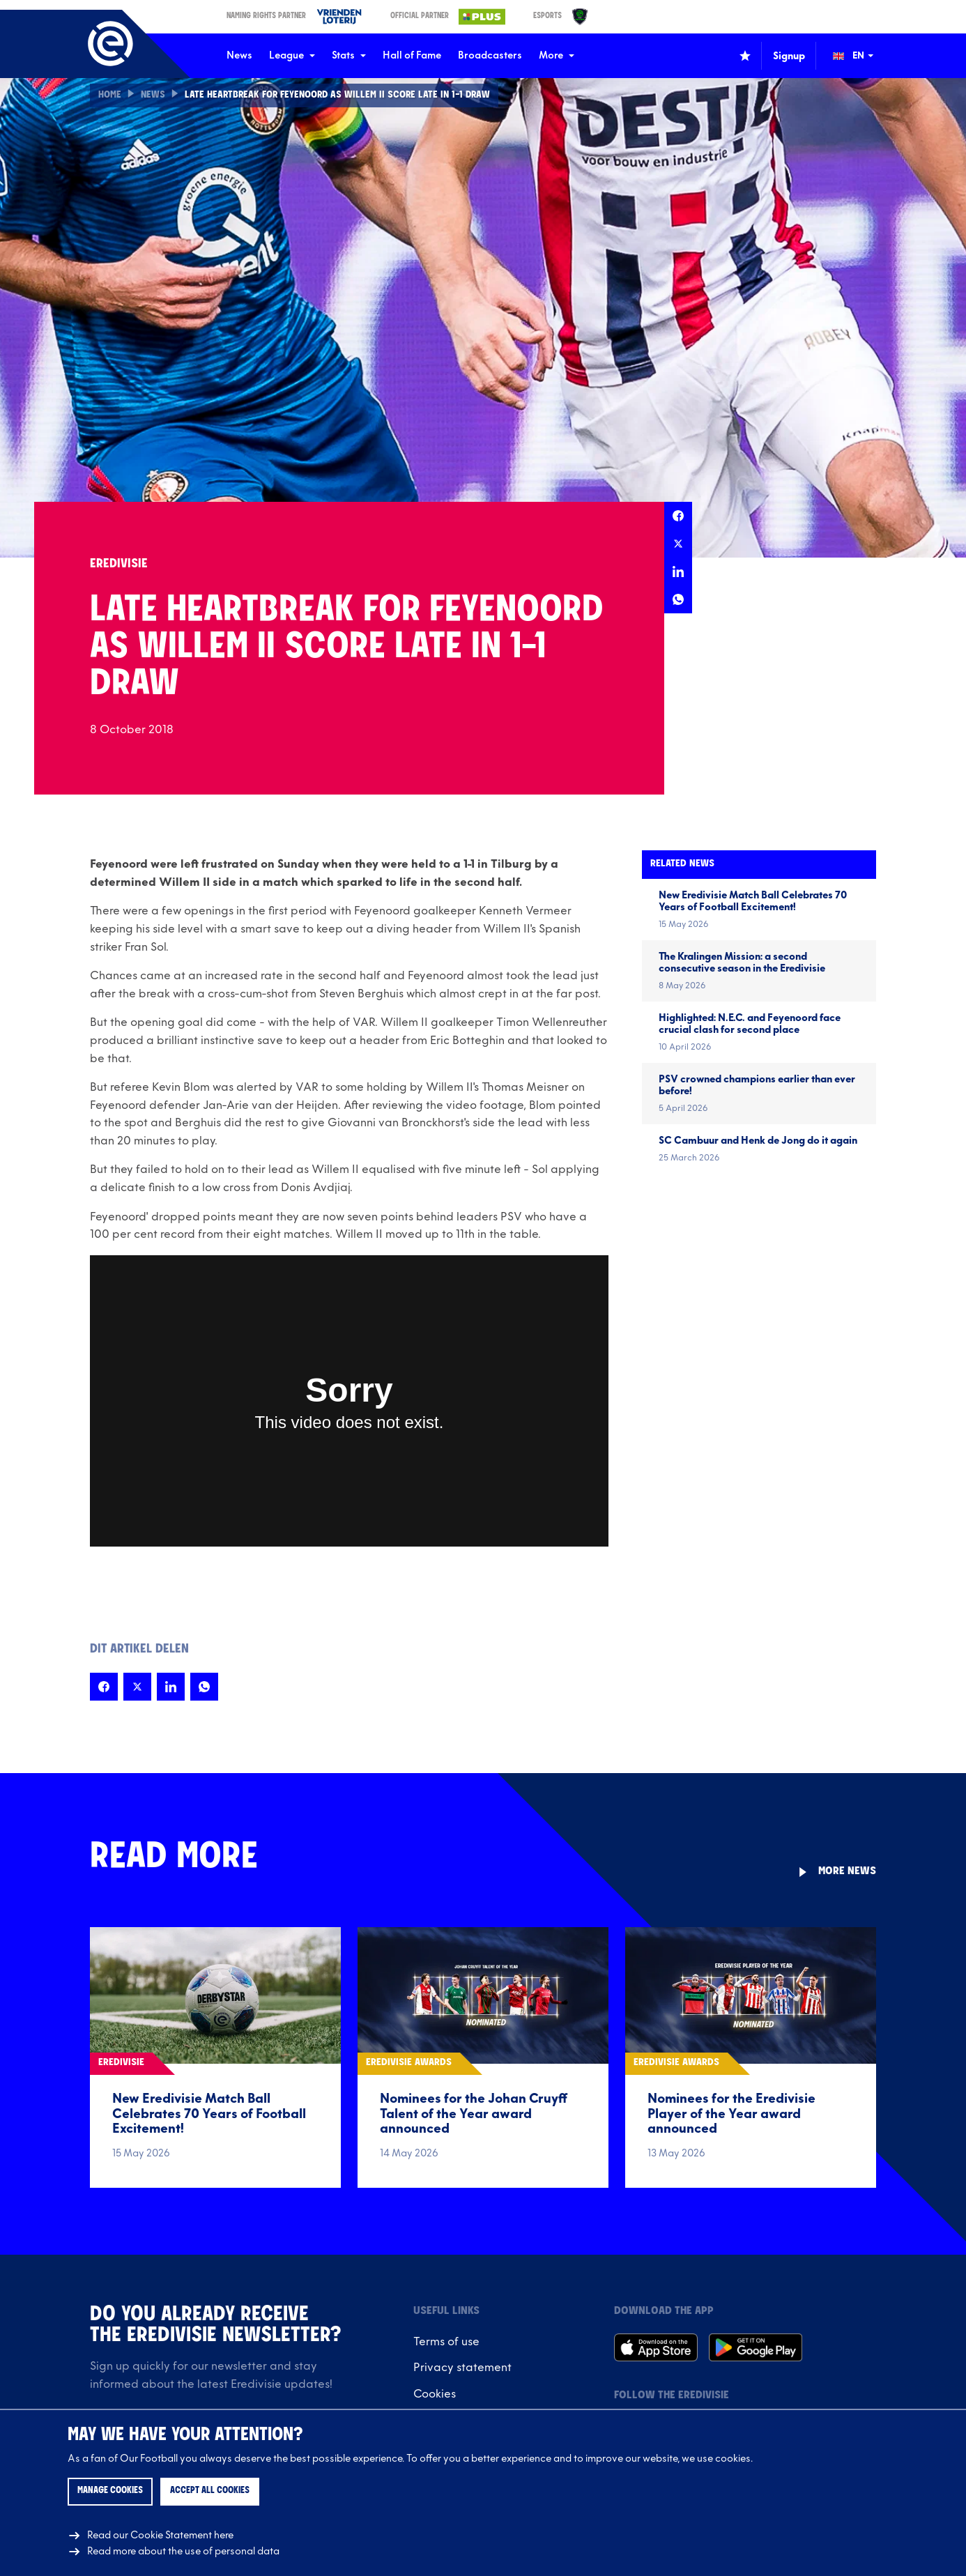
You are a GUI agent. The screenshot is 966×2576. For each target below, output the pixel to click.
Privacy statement (462, 2367)
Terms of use (446, 2341)
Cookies (434, 2394)
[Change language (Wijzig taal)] (862, 55)
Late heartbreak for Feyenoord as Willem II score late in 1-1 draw (341, 95)
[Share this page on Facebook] (678, 516)
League (292, 55)
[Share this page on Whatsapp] (678, 599)
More (556, 55)
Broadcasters (490, 55)
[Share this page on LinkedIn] (678, 571)
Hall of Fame (412, 55)
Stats (349, 55)
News (239, 55)
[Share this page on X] (678, 544)
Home (109, 95)
